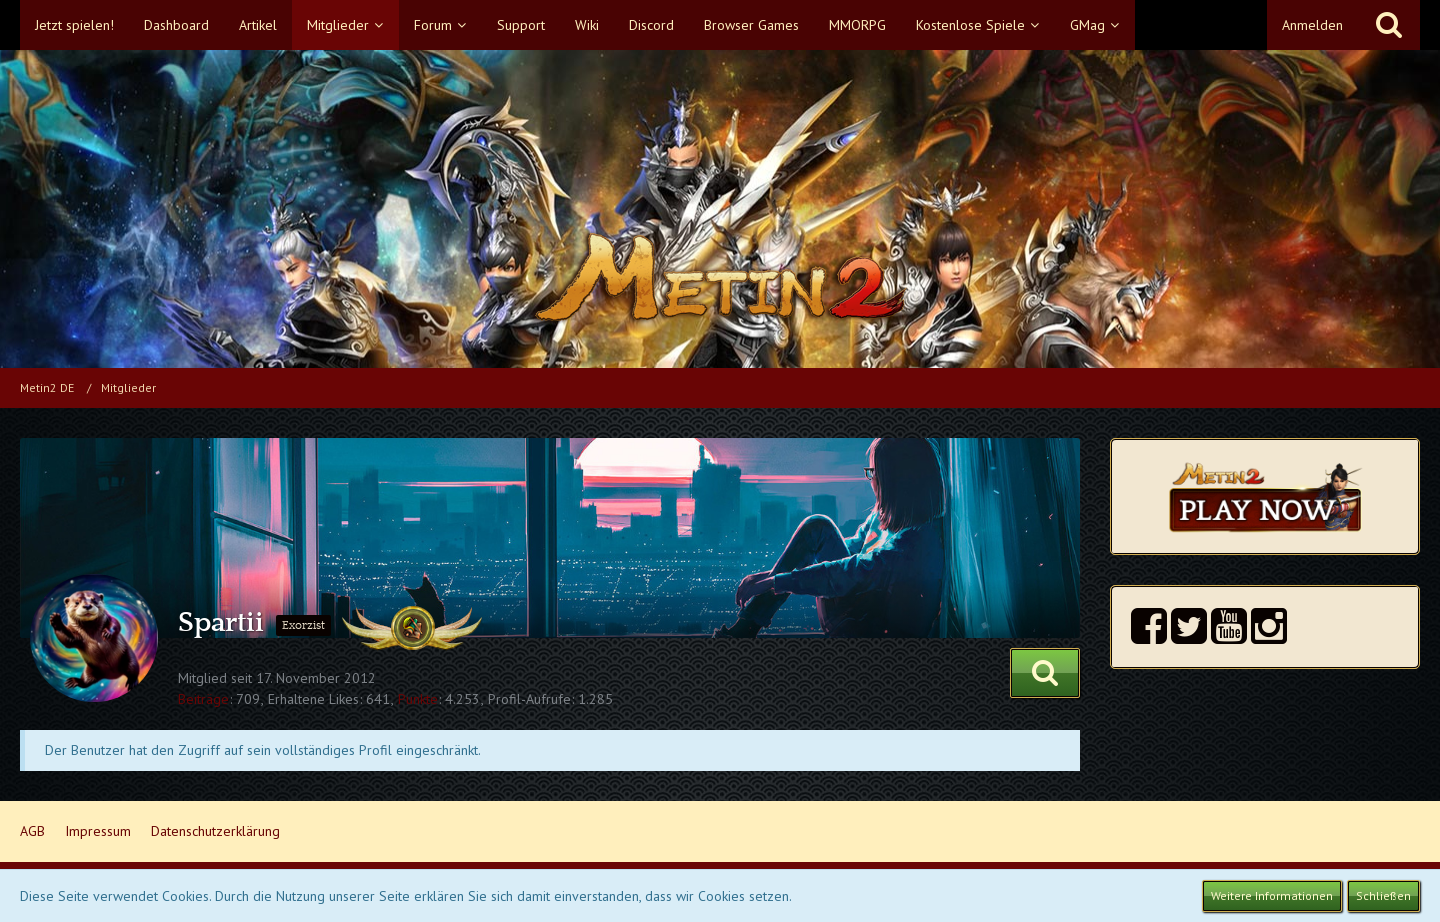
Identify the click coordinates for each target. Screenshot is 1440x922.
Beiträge (203, 699)
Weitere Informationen (1272, 895)
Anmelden (1312, 25)
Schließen (1383, 895)
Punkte (418, 699)
